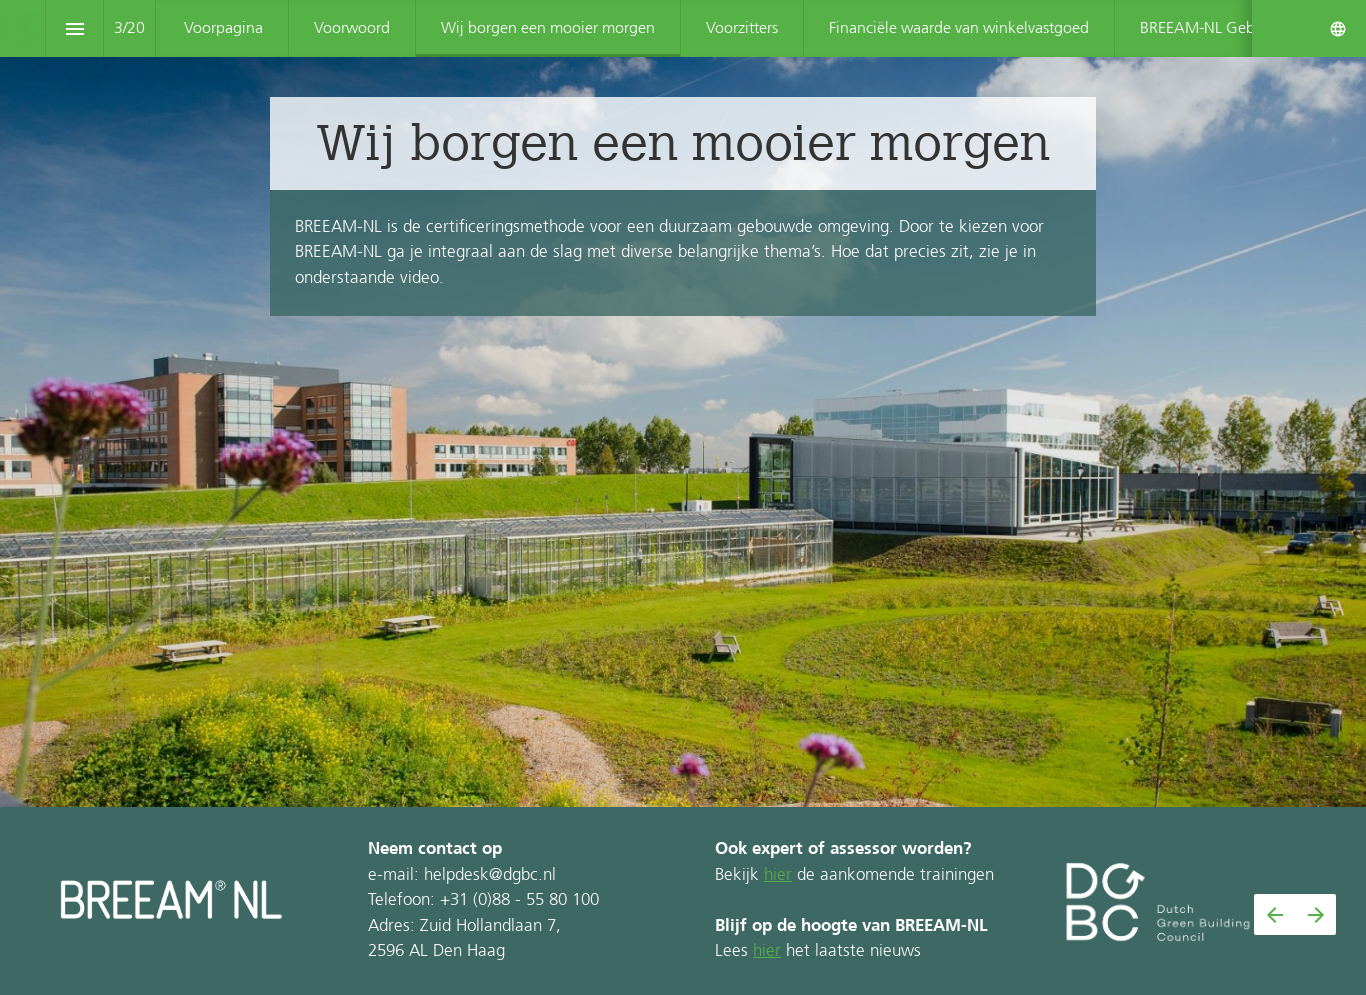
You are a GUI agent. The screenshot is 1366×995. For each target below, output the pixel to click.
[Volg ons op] (1338, 29)
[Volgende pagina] (1315, 914)
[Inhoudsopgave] (74, 28)
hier (778, 875)
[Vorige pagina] (1274, 914)
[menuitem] (223, 28)
